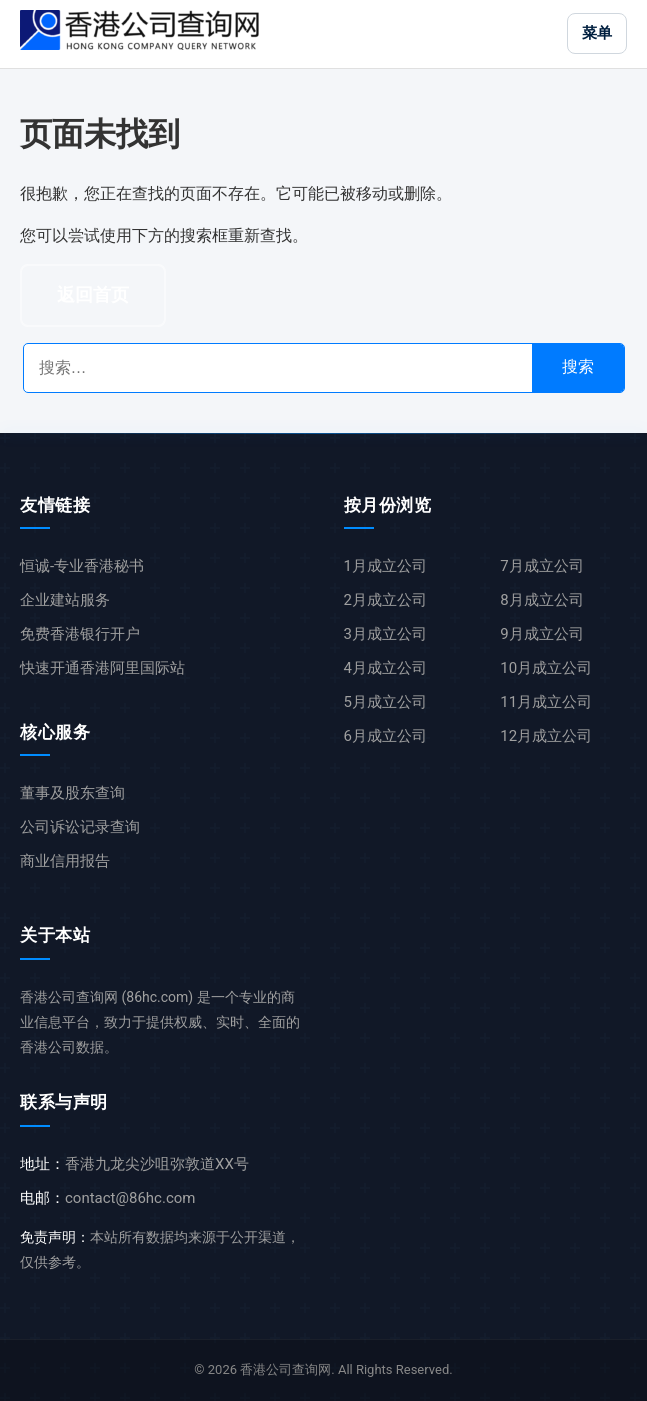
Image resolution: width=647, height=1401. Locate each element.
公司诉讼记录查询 (80, 827)
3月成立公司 (385, 634)
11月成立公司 (546, 702)
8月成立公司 (541, 600)
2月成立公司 (385, 600)
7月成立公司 (541, 566)
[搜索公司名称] (278, 368)
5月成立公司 (385, 702)
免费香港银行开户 (80, 634)
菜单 (597, 32)
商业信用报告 (65, 861)
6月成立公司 (385, 736)
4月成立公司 (385, 668)
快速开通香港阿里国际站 (102, 668)
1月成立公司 (385, 566)
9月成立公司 (541, 634)
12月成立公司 (546, 736)
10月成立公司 (546, 668)
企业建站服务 (65, 600)
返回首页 (93, 295)
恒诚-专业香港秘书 (82, 566)
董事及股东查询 (72, 793)
